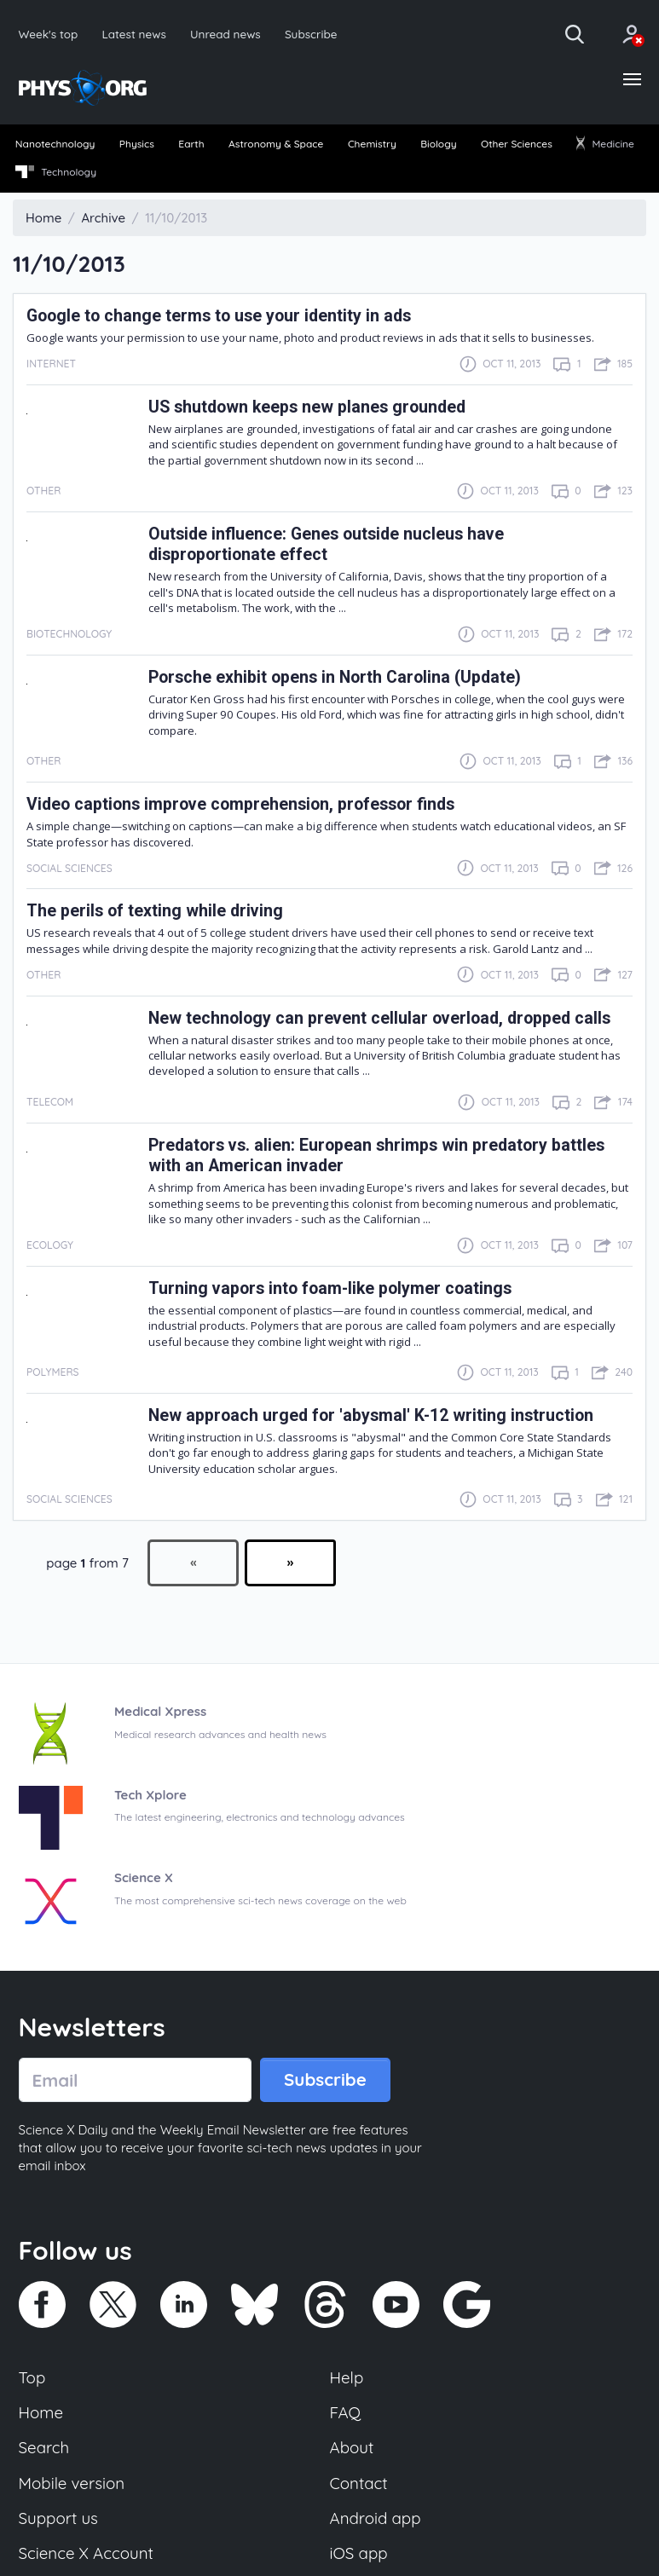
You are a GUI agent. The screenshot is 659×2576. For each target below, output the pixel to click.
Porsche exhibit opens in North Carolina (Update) (334, 677)
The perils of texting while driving (154, 911)
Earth (191, 143)
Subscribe (311, 33)
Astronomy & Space (275, 143)
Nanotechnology (55, 143)
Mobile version (72, 2483)
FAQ (345, 2412)
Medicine (605, 144)
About (352, 2447)
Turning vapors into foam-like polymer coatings (330, 1288)
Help (347, 2377)
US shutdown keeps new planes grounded (306, 407)
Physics (136, 143)
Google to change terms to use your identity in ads (218, 316)
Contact (359, 2483)
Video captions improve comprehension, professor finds (240, 804)
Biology (438, 143)
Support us (58, 2518)
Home (41, 2412)
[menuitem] (55, 144)
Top (32, 2377)
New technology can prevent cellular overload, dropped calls (379, 1018)
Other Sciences (516, 143)
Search (44, 2447)
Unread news (225, 33)
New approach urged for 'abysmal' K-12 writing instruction (370, 1415)
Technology (55, 172)
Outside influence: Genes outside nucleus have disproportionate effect (326, 544)
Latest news (133, 33)
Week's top (48, 33)
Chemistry (372, 143)
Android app (375, 2518)
